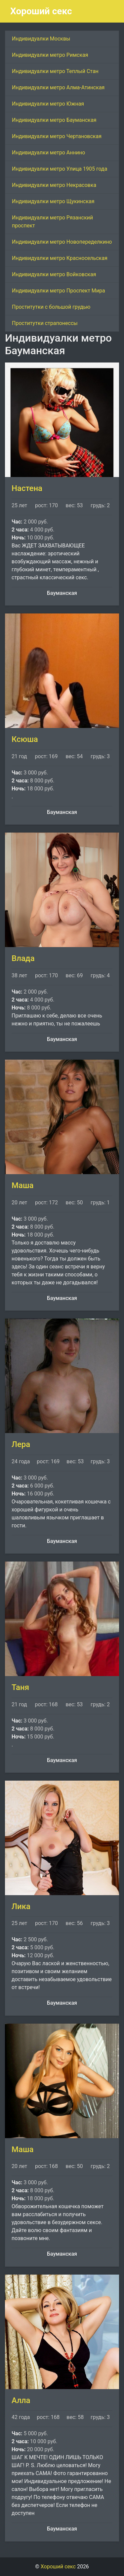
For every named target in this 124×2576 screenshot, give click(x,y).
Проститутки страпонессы (45, 323)
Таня (20, 1687)
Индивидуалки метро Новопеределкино (62, 242)
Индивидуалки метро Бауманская (54, 120)
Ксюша (25, 739)
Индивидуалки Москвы (41, 39)
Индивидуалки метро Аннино (48, 152)
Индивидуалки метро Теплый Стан (55, 71)
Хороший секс (41, 11)
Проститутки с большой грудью (51, 307)
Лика (21, 1906)
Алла (21, 2400)
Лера (21, 1444)
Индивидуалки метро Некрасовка (54, 185)
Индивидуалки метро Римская (50, 55)
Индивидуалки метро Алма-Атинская (58, 87)
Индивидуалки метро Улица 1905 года (59, 169)
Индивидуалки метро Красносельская (59, 258)
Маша (23, 1185)
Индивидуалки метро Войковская (54, 274)
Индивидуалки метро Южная (48, 104)
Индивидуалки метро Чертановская (57, 136)
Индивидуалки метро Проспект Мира (58, 290)
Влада (23, 958)
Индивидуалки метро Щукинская (53, 201)
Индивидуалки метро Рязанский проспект (52, 221)
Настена (27, 488)
